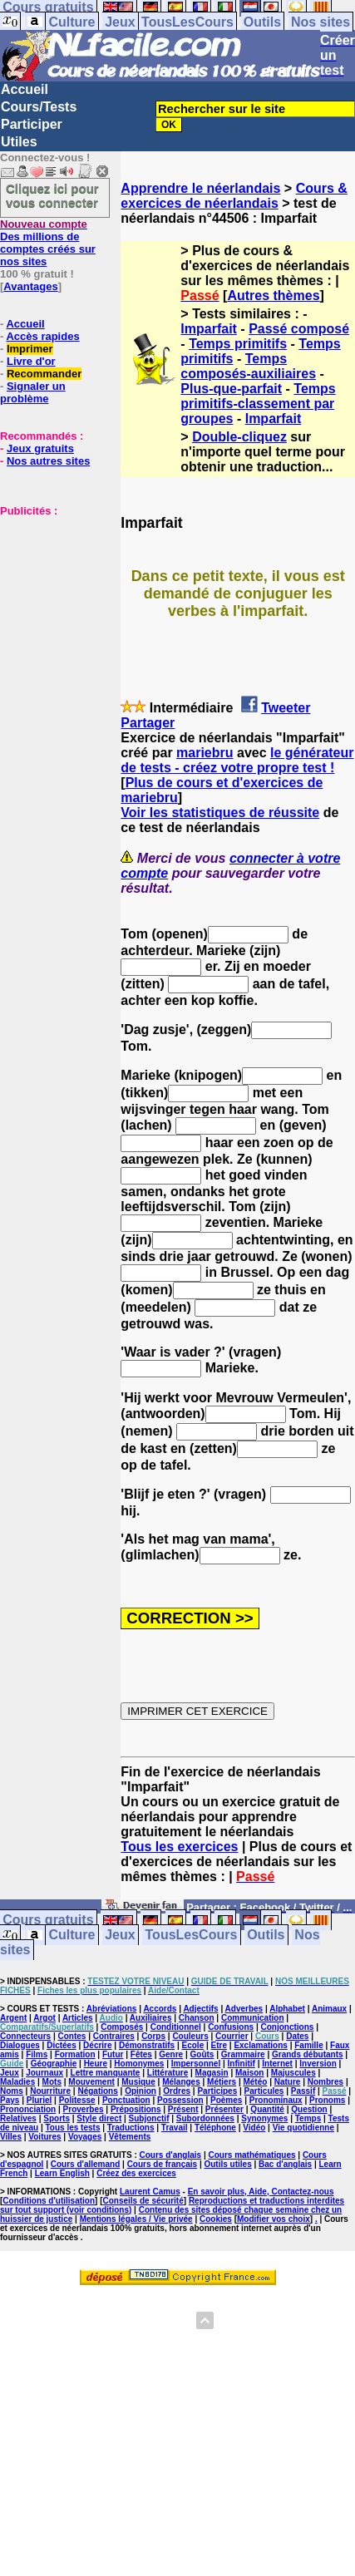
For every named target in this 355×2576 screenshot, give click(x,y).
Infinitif (241, 2063)
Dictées (61, 2045)
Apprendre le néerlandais (200, 188)
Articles (77, 2017)
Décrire (97, 2045)
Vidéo (254, 2127)
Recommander (44, 373)
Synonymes (264, 2118)
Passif (303, 2091)
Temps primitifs (238, 344)
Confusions (231, 2027)
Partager (148, 723)
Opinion (140, 2091)
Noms (11, 2091)
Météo (255, 2081)
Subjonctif (149, 2118)
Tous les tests (73, 2127)
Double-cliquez (239, 437)
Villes (11, 2136)
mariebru (204, 753)
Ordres (176, 2091)
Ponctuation (126, 2100)
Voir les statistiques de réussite (220, 812)
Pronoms (327, 2100)
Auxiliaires (151, 2017)
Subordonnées (205, 2118)
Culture (71, 22)
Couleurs (190, 2036)
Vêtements (130, 2136)
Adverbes (244, 2008)
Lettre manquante (106, 2072)
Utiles (19, 142)
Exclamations (260, 2045)
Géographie (54, 2063)
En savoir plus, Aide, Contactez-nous (261, 2191)
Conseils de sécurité (143, 2200)
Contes (71, 2036)
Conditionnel (175, 2027)
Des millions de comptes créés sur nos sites (48, 243)
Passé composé (299, 329)
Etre (219, 2045)
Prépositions (136, 2109)
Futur (113, 2054)
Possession (180, 2100)
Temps (308, 2118)
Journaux (44, 2072)
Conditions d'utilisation (48, 2200)
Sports (56, 2118)
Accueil (24, 89)
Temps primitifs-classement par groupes (257, 404)
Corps (153, 2036)
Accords (159, 2008)
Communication (252, 2017)
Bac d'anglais (285, 2164)
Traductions (131, 2127)
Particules (264, 2091)
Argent (13, 2017)
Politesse (77, 2100)
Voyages (84, 2136)
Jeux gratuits (40, 448)
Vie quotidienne (303, 2127)
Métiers (221, 2081)
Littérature (167, 2072)
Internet (277, 2063)
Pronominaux (276, 2100)
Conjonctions (286, 2027)
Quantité (267, 2109)
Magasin (212, 2072)
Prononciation (28, 2109)
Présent (183, 2109)
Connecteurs (25, 2036)
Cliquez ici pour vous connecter (52, 195)
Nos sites (320, 22)
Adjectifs (200, 2008)
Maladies (17, 2081)
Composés (122, 2027)
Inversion (317, 2063)
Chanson (196, 2017)
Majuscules (293, 2072)
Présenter (224, 2109)
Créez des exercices (136, 2173)
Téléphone (215, 2127)
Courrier (231, 2036)
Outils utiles (227, 2164)
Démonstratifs (147, 2045)
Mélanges (181, 2081)
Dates (297, 2036)
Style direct (98, 2118)
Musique (138, 2081)
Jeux (120, 22)
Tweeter (285, 708)
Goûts (202, 2054)
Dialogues (20, 2045)
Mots (52, 2081)
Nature (287, 2081)
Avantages (30, 286)
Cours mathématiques (252, 2155)
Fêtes (141, 2054)
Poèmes (226, 2100)
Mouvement (91, 2081)
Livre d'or (31, 361)
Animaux (329, 2008)
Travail (174, 2127)
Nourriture (50, 2091)
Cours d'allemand (86, 2164)
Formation (75, 2054)
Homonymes (139, 2063)
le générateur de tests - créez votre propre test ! (237, 760)
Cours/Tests (38, 107)
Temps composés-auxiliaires (248, 366)
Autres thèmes (273, 295)
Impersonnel (195, 2063)
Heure (95, 2063)
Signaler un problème (33, 392)
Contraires (114, 2036)
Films (36, 2054)
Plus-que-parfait (231, 389)
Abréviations (111, 2008)
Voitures (44, 2136)
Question (309, 2109)
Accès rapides (42, 336)
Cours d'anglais (171, 2155)
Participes (217, 2091)
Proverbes (83, 2109)
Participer (31, 124)
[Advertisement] (50, 600)
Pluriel (39, 2100)
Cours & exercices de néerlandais (234, 195)
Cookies (216, 2219)
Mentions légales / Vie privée (136, 2219)
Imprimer (30, 348)
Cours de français (162, 2164)
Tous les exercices (179, 1847)
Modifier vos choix (273, 2219)
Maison (249, 2072)
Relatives (18, 2118)
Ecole (193, 2045)
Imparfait (208, 329)
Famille (308, 2045)
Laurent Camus (150, 2191)
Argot (44, 2017)
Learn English (62, 2173)
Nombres (325, 2081)
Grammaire (243, 2054)
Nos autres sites (48, 461)
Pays (9, 2100)
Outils (262, 22)
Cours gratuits (47, 1921)
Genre (171, 2054)
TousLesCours (187, 22)
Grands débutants (307, 2054)
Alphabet (287, 2008)
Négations (97, 2091)
